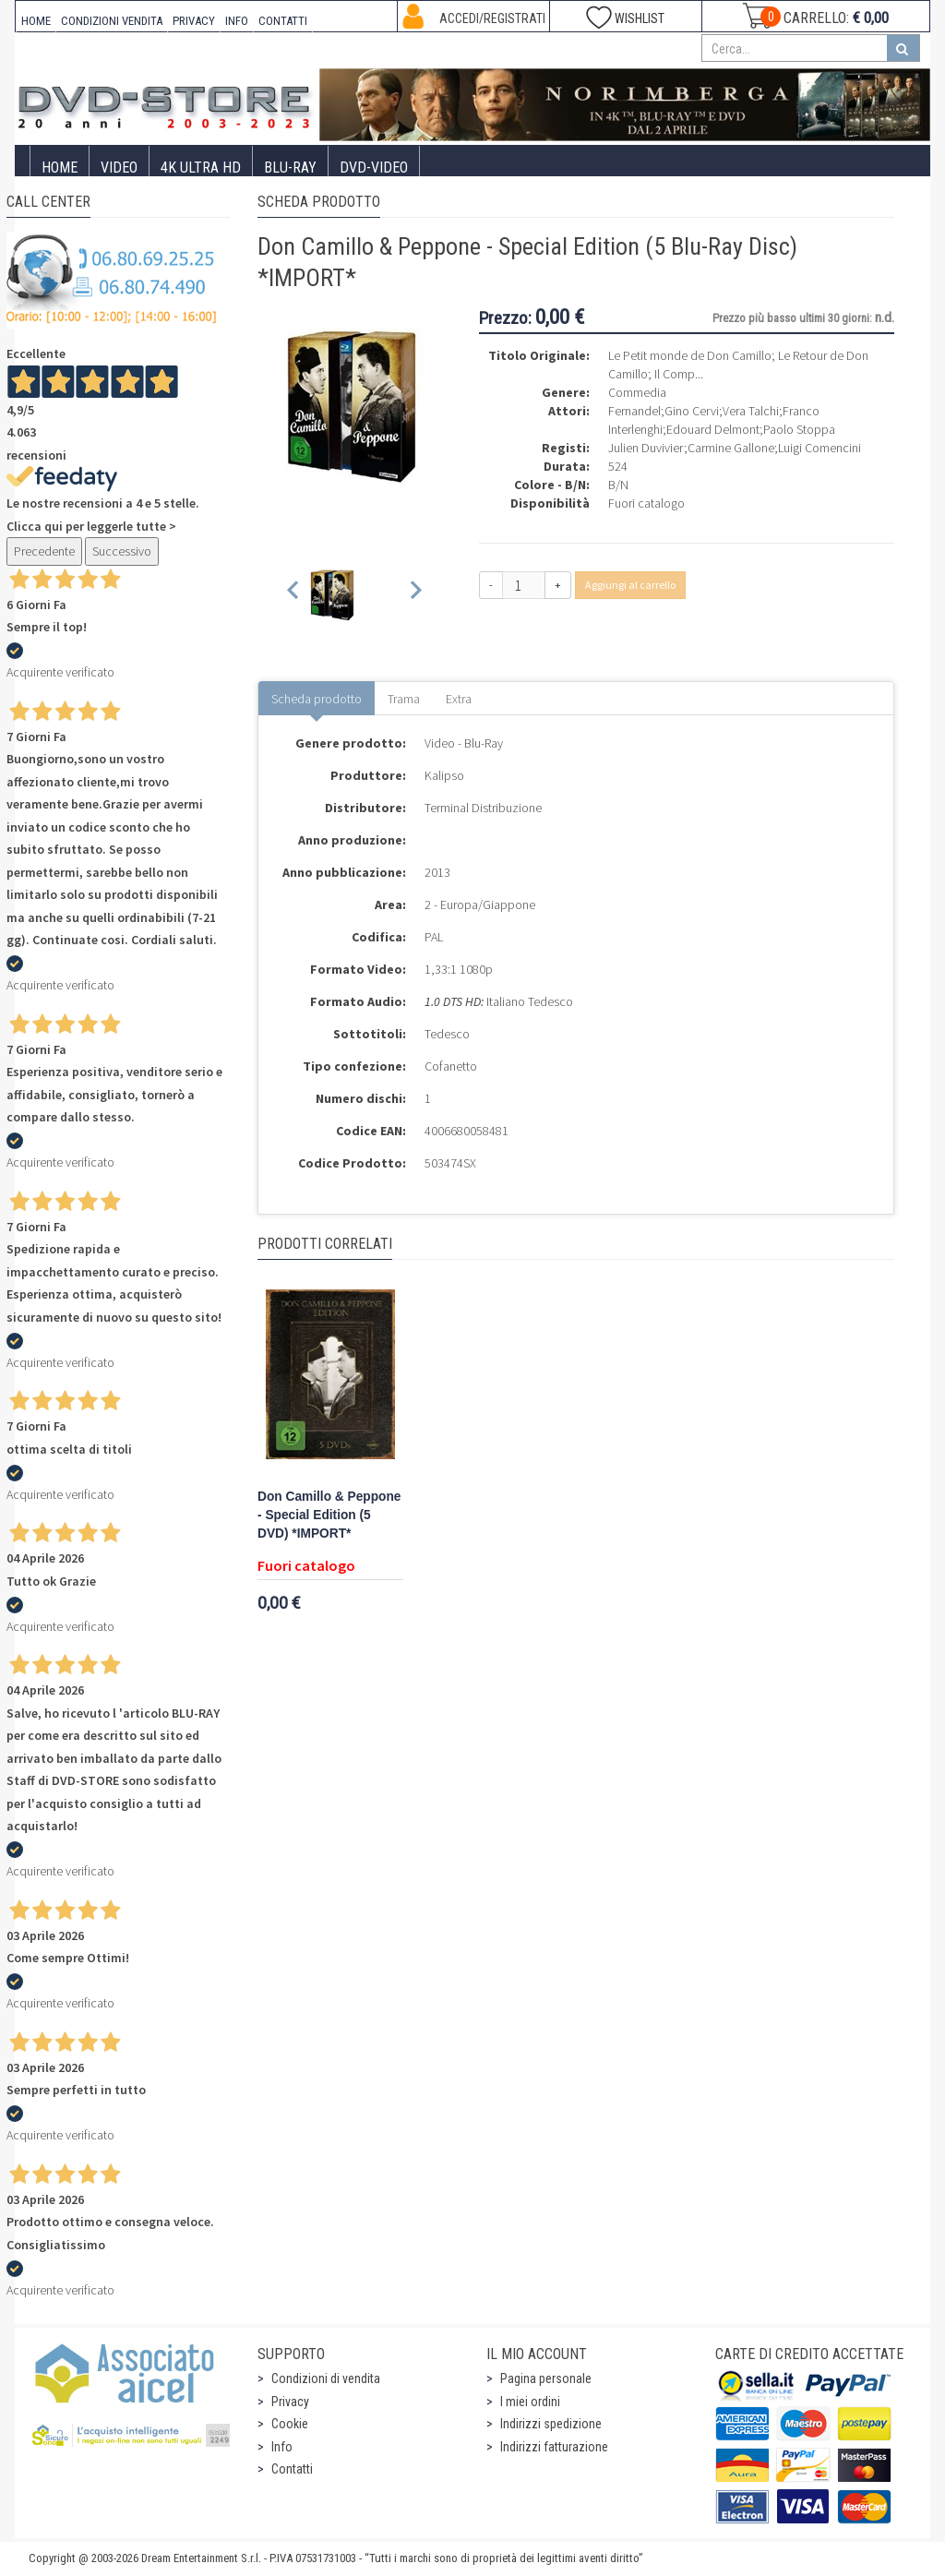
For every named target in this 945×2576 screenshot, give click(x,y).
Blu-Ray (290, 167)
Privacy (290, 2401)
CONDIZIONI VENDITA (111, 21)
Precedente (44, 551)
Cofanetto (451, 1066)
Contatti (292, 2469)
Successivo (121, 551)
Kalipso (444, 775)
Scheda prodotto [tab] (316, 698)
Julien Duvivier (646, 447)
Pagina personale (546, 2378)
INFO (236, 21)
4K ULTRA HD (201, 167)
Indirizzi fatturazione (554, 2446)
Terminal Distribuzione (483, 807)
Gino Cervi (691, 410)
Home (60, 167)
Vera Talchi (751, 410)
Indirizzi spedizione (551, 2423)
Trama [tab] (404, 698)
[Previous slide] (294, 594)
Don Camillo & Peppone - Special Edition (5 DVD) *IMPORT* (329, 1515)
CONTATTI (282, 21)
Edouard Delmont (713, 429)
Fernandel (634, 410)
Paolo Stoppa (799, 429)
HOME (36, 21)
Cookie (289, 2423)
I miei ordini (530, 2401)
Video (119, 167)
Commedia (637, 392)
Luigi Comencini (819, 447)
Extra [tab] (459, 698)
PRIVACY (194, 21)
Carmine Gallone (731, 447)
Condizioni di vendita (325, 2378)
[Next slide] (415, 594)
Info (282, 2446)
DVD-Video (374, 167)
